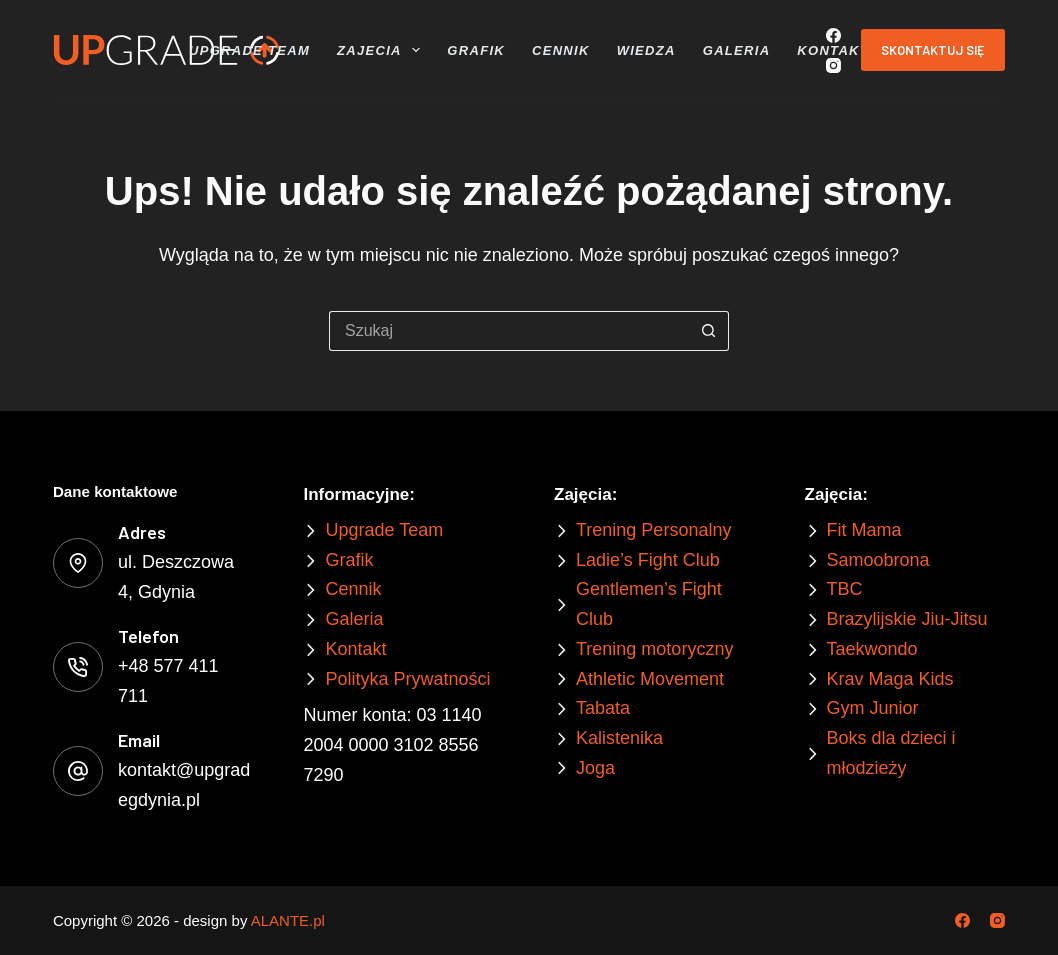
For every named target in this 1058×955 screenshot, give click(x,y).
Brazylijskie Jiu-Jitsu (907, 619)
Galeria (737, 50)
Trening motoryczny (654, 649)
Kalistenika (619, 738)
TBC (845, 589)
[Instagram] (833, 65)
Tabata (603, 708)
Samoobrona (878, 560)
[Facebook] (833, 35)
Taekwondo (872, 649)
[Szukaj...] (509, 331)
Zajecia (381, 50)
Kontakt (833, 50)
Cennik (561, 50)
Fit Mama (864, 530)
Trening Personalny (653, 530)
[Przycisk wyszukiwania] (709, 331)
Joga (595, 768)
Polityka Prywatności (407, 679)
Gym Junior (873, 708)
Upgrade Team (249, 50)
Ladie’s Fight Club (648, 560)
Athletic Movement (650, 679)
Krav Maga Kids (890, 679)
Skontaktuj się (933, 50)
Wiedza (646, 50)
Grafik (476, 50)
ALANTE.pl (288, 920)
